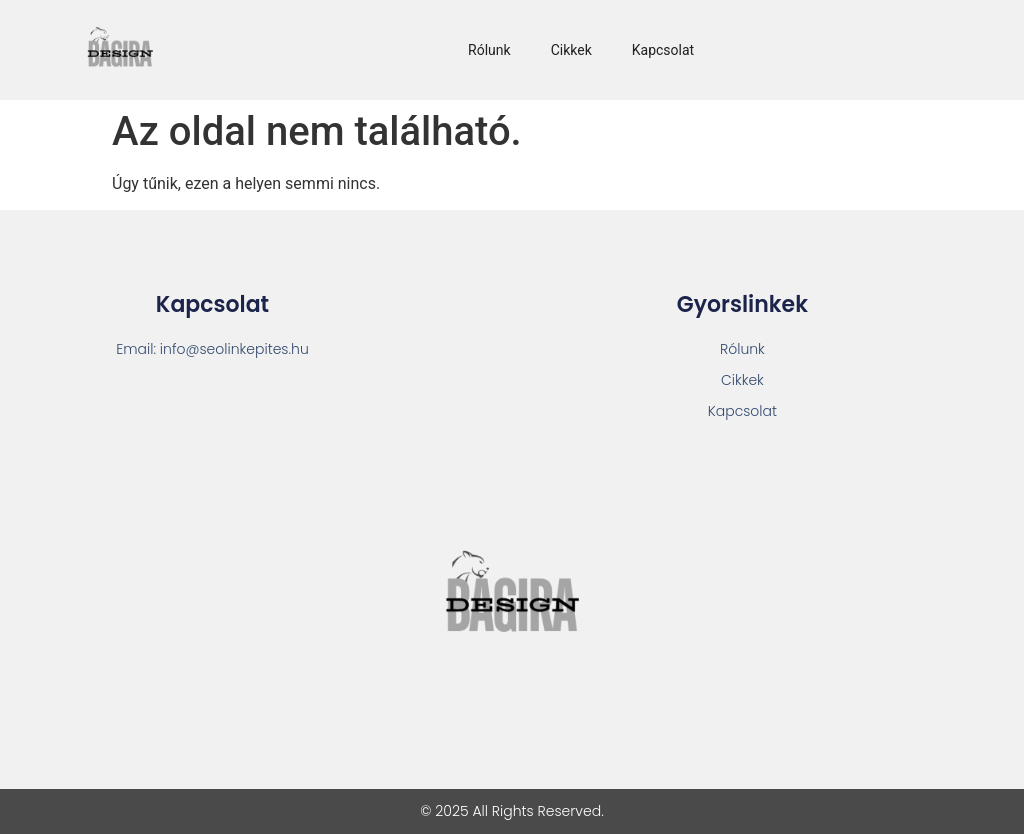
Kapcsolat (663, 50)
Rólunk (489, 50)
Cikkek (571, 50)
